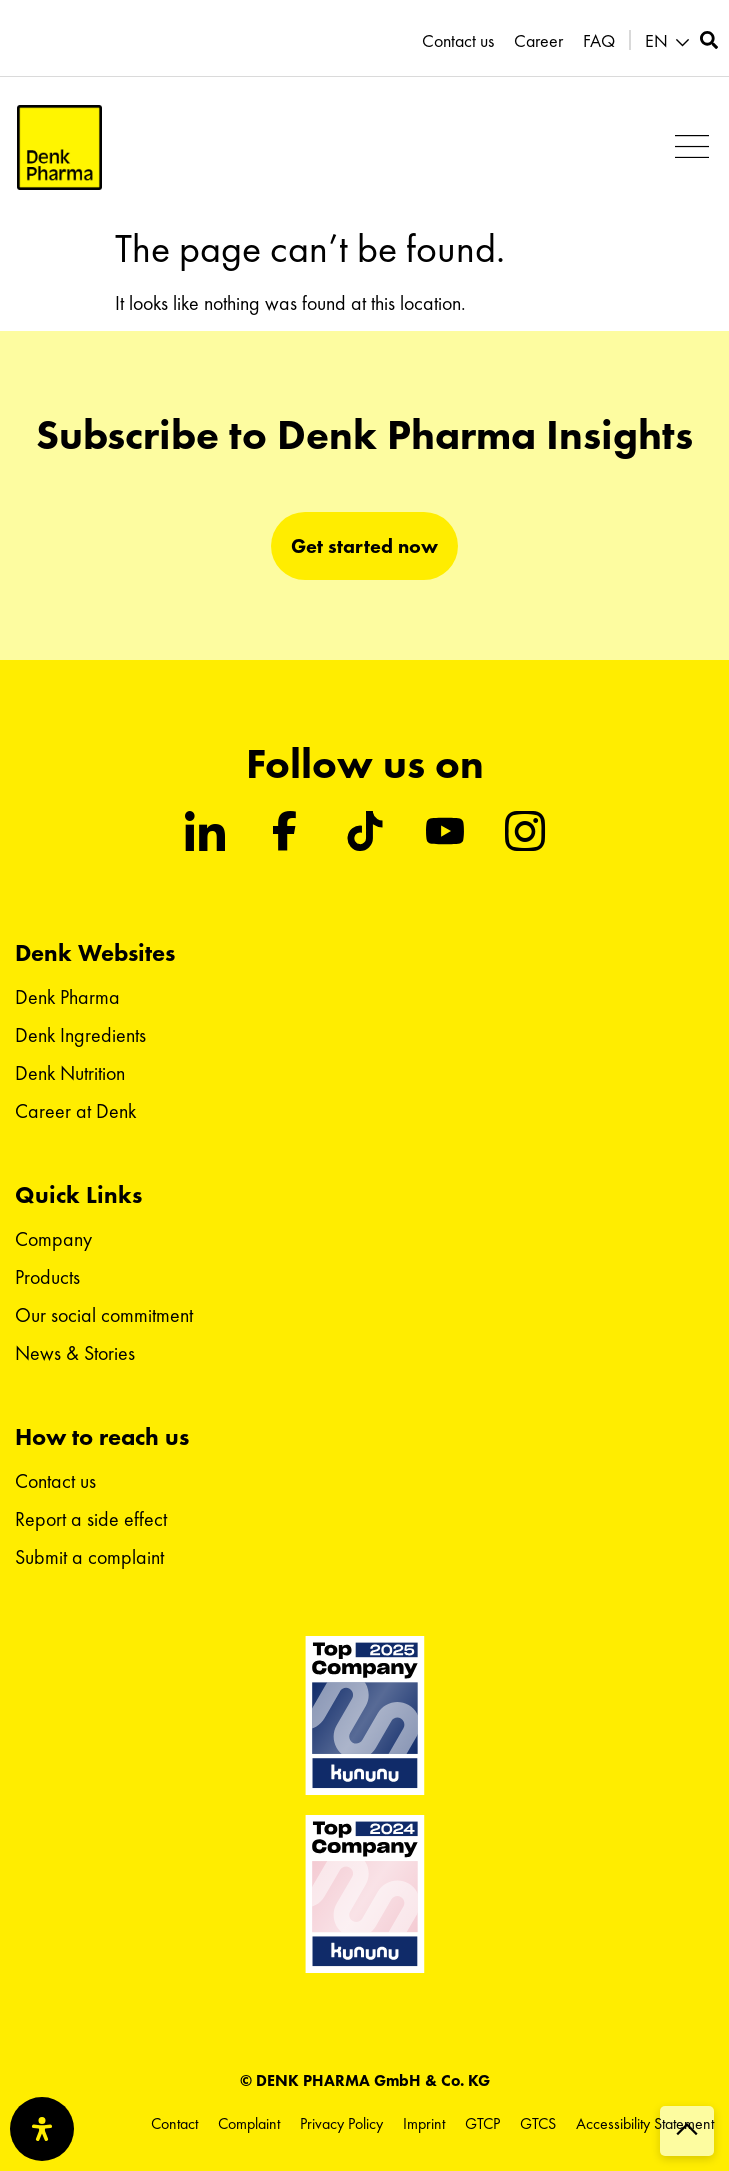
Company (53, 1239)
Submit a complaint (89, 1557)
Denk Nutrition (70, 1073)
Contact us (458, 41)
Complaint (249, 2123)
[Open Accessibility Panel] (42, 2129)
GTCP (482, 2123)
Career (538, 41)
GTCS (538, 2123)
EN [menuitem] (656, 41)
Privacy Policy (341, 2123)
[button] (691, 147)
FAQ (599, 41)
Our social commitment (104, 1315)
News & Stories (75, 1353)
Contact (174, 2123)
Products (47, 1277)
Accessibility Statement (645, 2123)
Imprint (424, 2123)
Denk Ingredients (80, 1035)
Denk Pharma (67, 997)
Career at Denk (75, 1111)
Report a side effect (91, 1519)
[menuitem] (670, 41)
